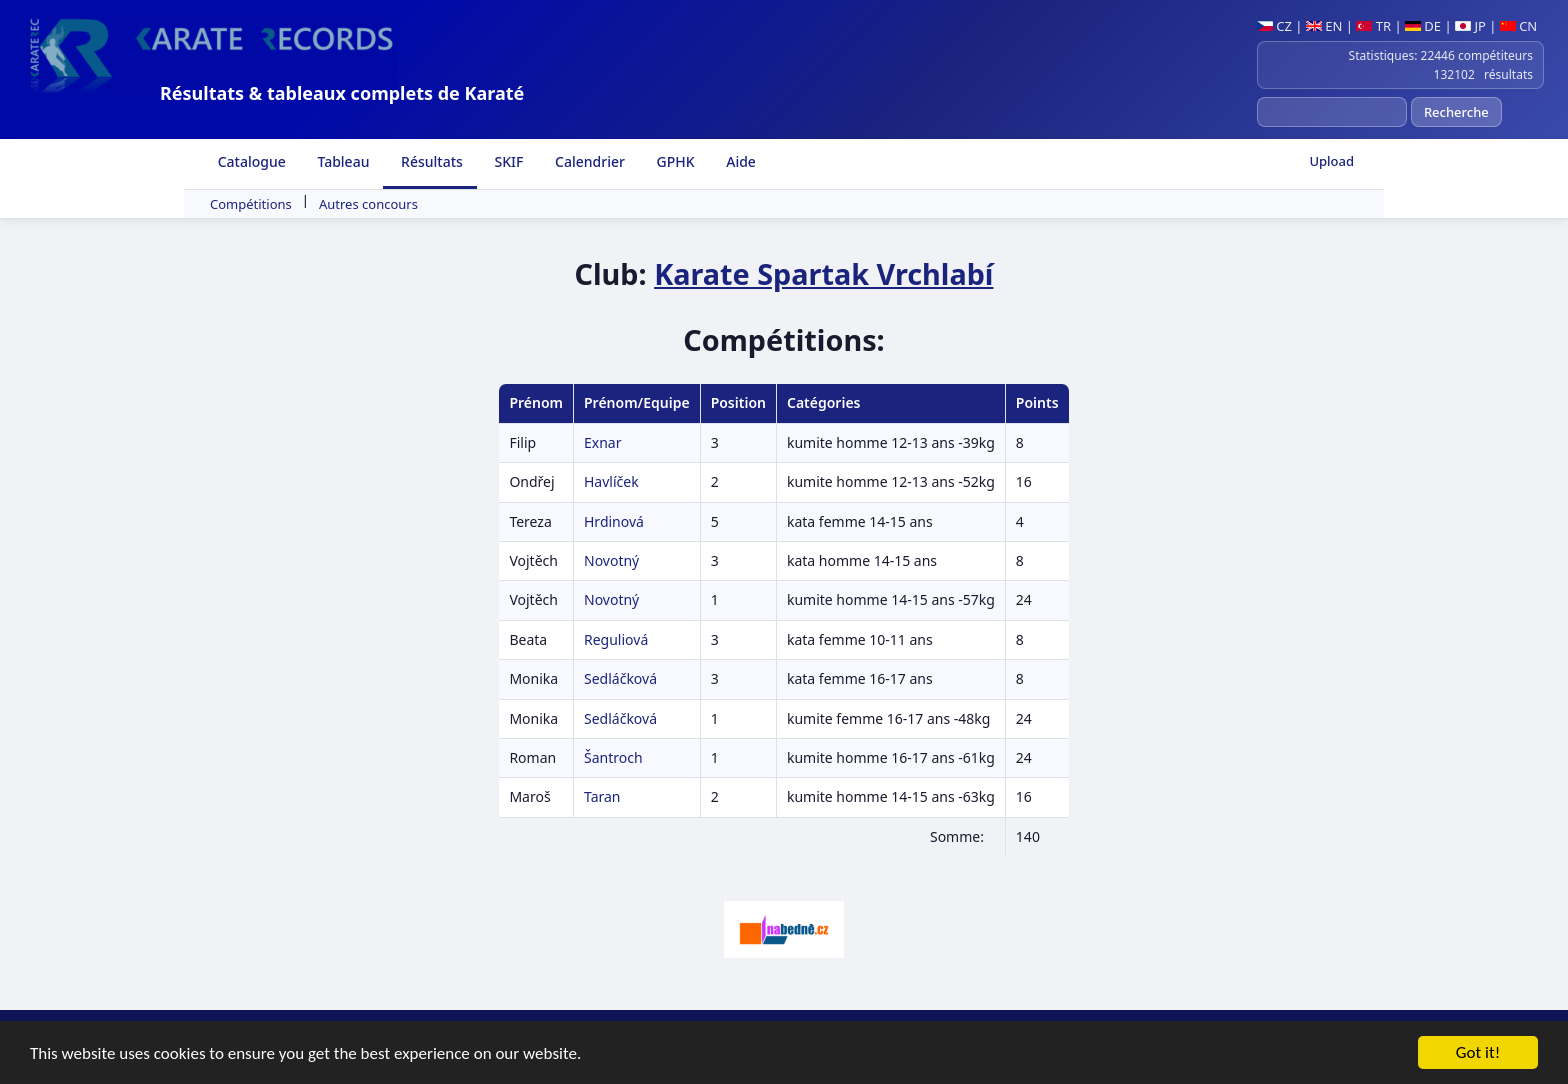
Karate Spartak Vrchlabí (823, 273)
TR (1373, 26)
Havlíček (611, 481)
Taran (602, 796)
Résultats (429, 161)
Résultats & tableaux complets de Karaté (342, 93)
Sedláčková (620, 678)
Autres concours (368, 204)
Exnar (602, 442)
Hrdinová (614, 521)
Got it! (1478, 1053)
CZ (1274, 26)
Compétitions (251, 204)
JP (1470, 26)
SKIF (507, 161)
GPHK (674, 161)
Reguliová (616, 639)
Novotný (611, 560)
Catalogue (250, 161)
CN (1518, 26)
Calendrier (587, 161)
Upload (1331, 161)
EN (1324, 26)
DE (1423, 26)
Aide (739, 161)
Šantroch (613, 757)
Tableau (342, 161)
